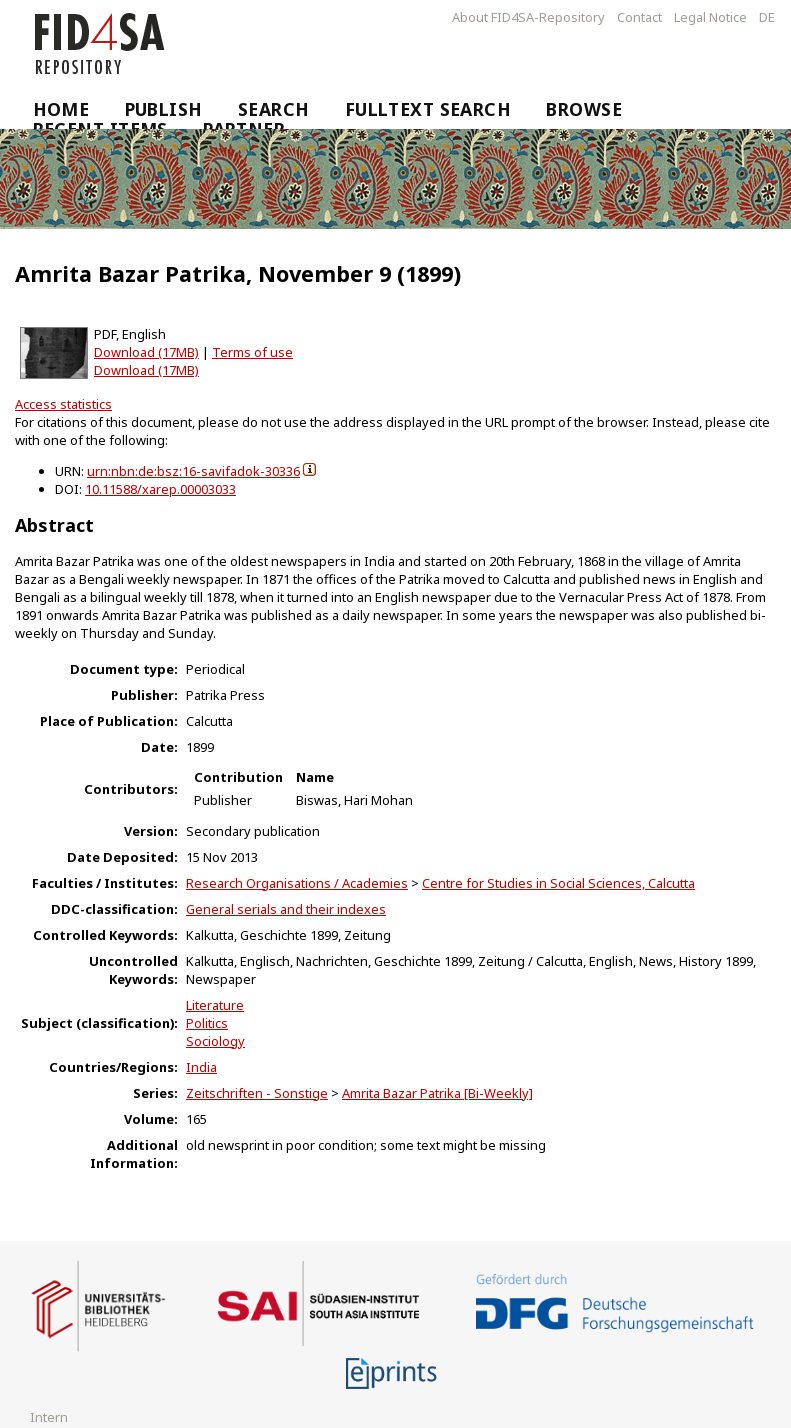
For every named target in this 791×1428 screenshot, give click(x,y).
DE (767, 17)
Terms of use (252, 352)
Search (274, 109)
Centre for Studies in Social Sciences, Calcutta (558, 883)
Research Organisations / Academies (297, 883)
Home (61, 109)
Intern (49, 1417)
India (201, 1067)
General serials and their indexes (286, 909)
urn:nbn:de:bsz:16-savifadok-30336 (193, 471)
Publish (164, 109)
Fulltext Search (428, 109)
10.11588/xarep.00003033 (160, 489)
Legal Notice (710, 17)
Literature (215, 1005)
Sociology (215, 1041)
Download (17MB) (146, 352)
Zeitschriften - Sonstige (257, 1093)
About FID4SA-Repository (528, 17)
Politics (207, 1023)
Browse (584, 109)
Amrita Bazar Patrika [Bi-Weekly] (437, 1093)
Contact (639, 17)
